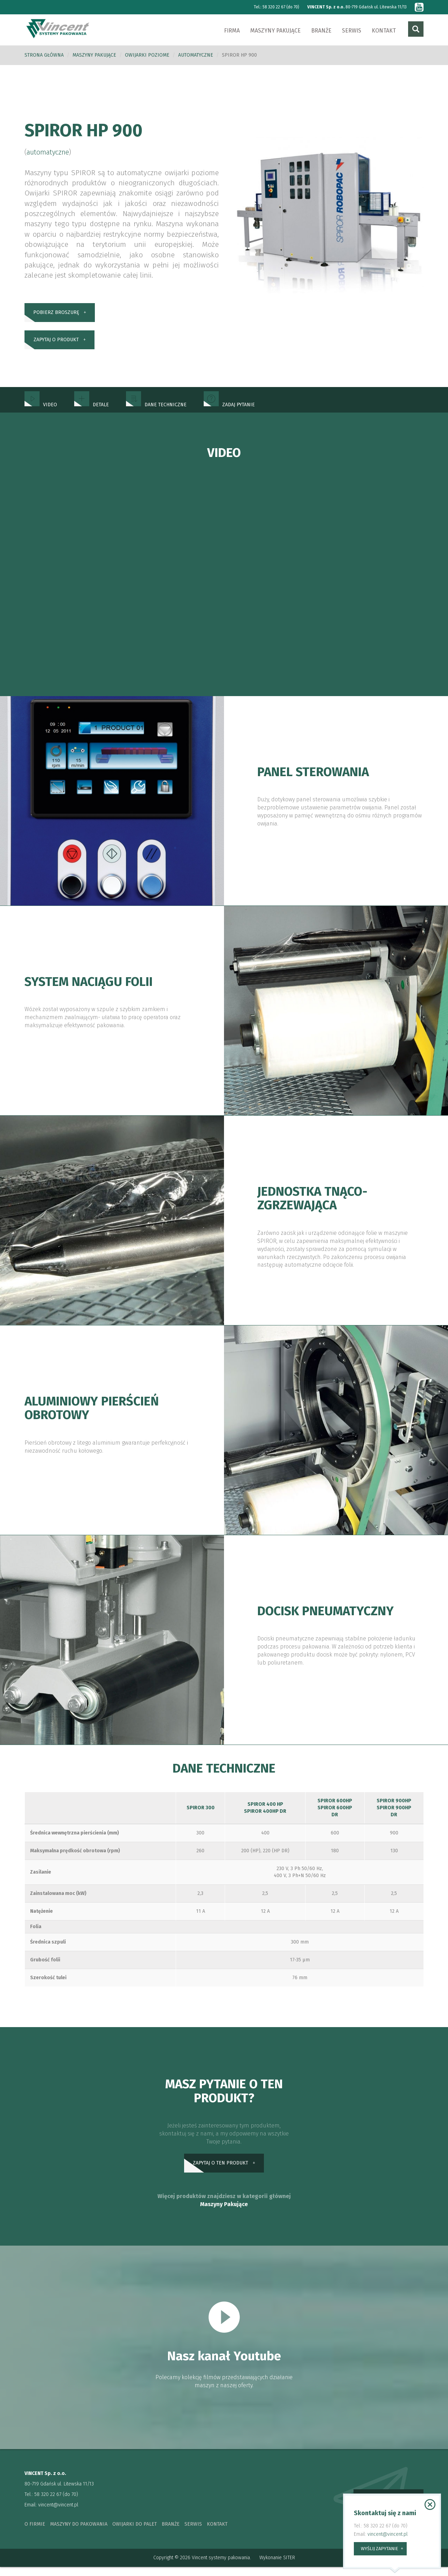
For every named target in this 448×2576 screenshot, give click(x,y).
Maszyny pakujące (275, 30)
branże (171, 2533)
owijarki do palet (134, 2533)
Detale (91, 411)
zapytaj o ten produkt (220, 2171)
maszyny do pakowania (78, 2533)
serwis (193, 2533)
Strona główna (44, 55)
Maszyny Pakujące (224, 2213)
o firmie (34, 2533)
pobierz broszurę (56, 314)
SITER (289, 2567)
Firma (232, 30)
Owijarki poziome (147, 55)
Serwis (351, 30)
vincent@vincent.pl (58, 2514)
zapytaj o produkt (56, 345)
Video (40, 411)
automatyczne (195, 55)
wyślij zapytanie (379, 2548)
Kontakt (384, 30)
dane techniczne (156, 411)
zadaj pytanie (229, 411)
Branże (321, 30)
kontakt (217, 2533)
